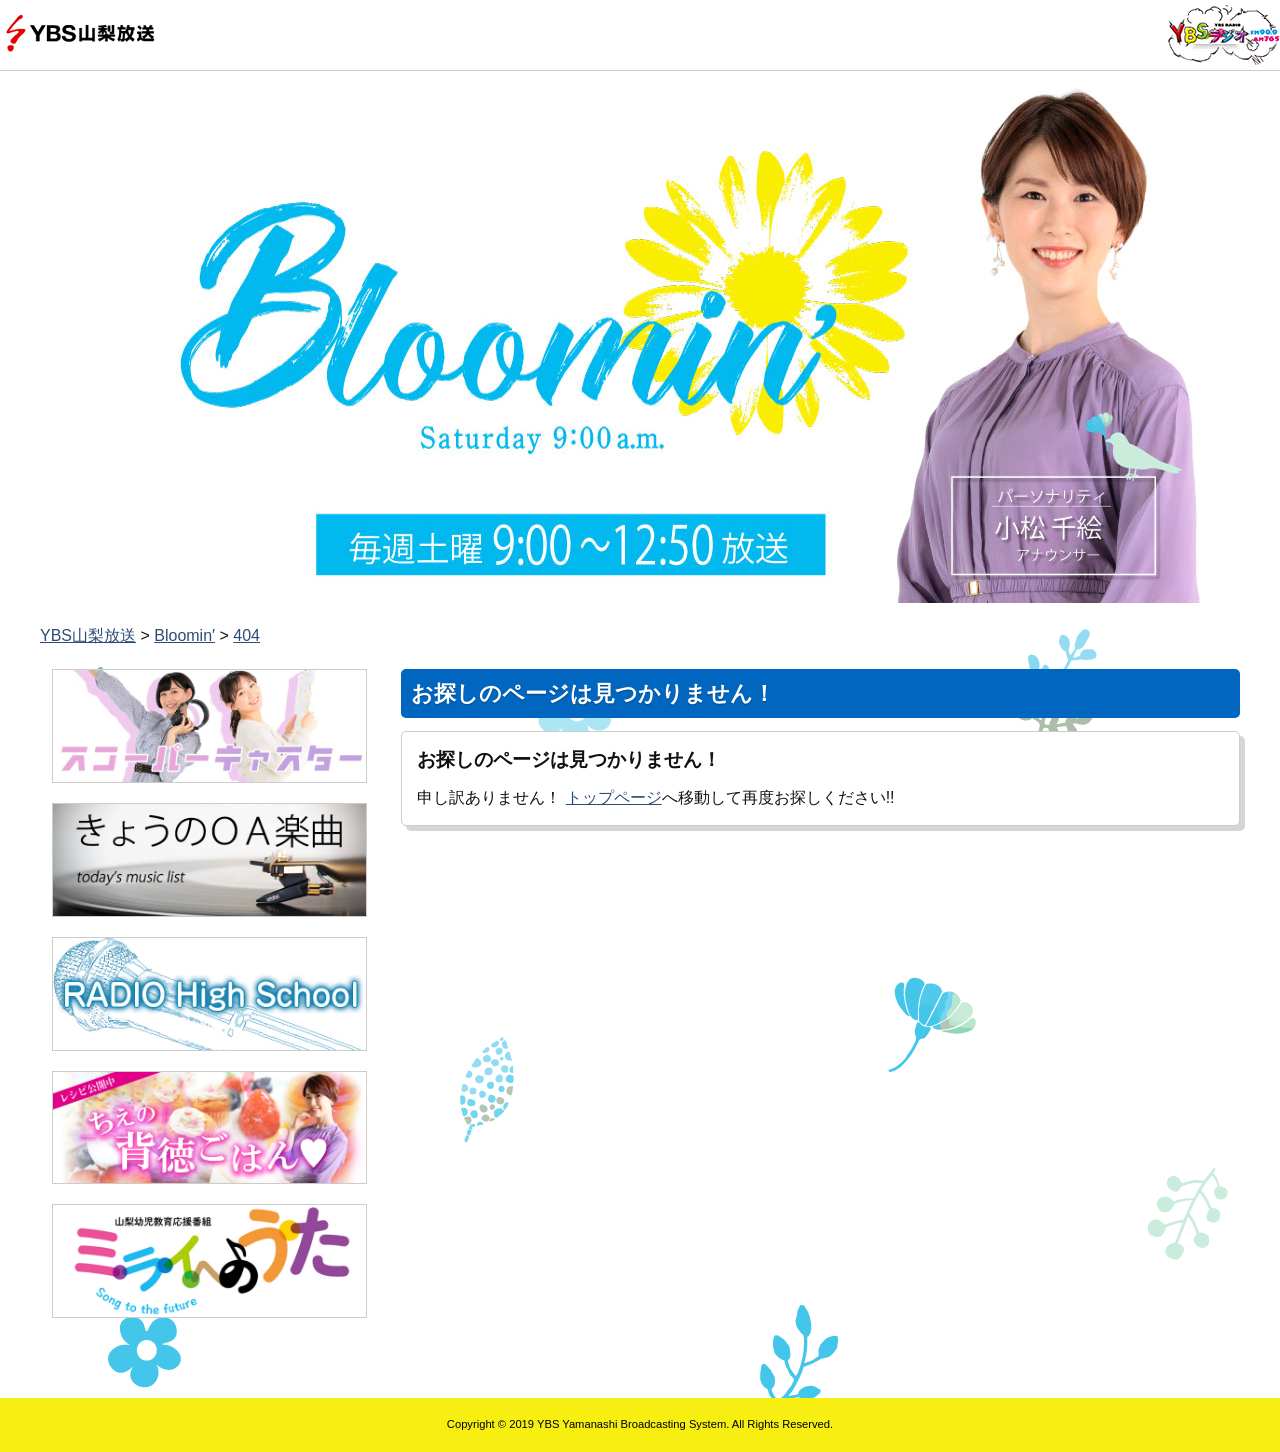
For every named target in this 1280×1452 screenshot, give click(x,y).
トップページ (614, 797)
